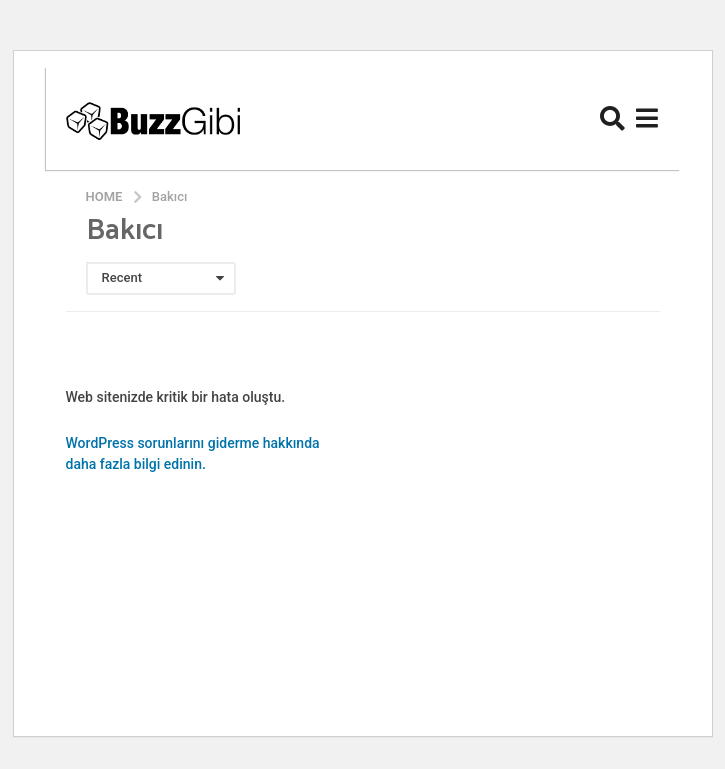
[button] (612, 118)
